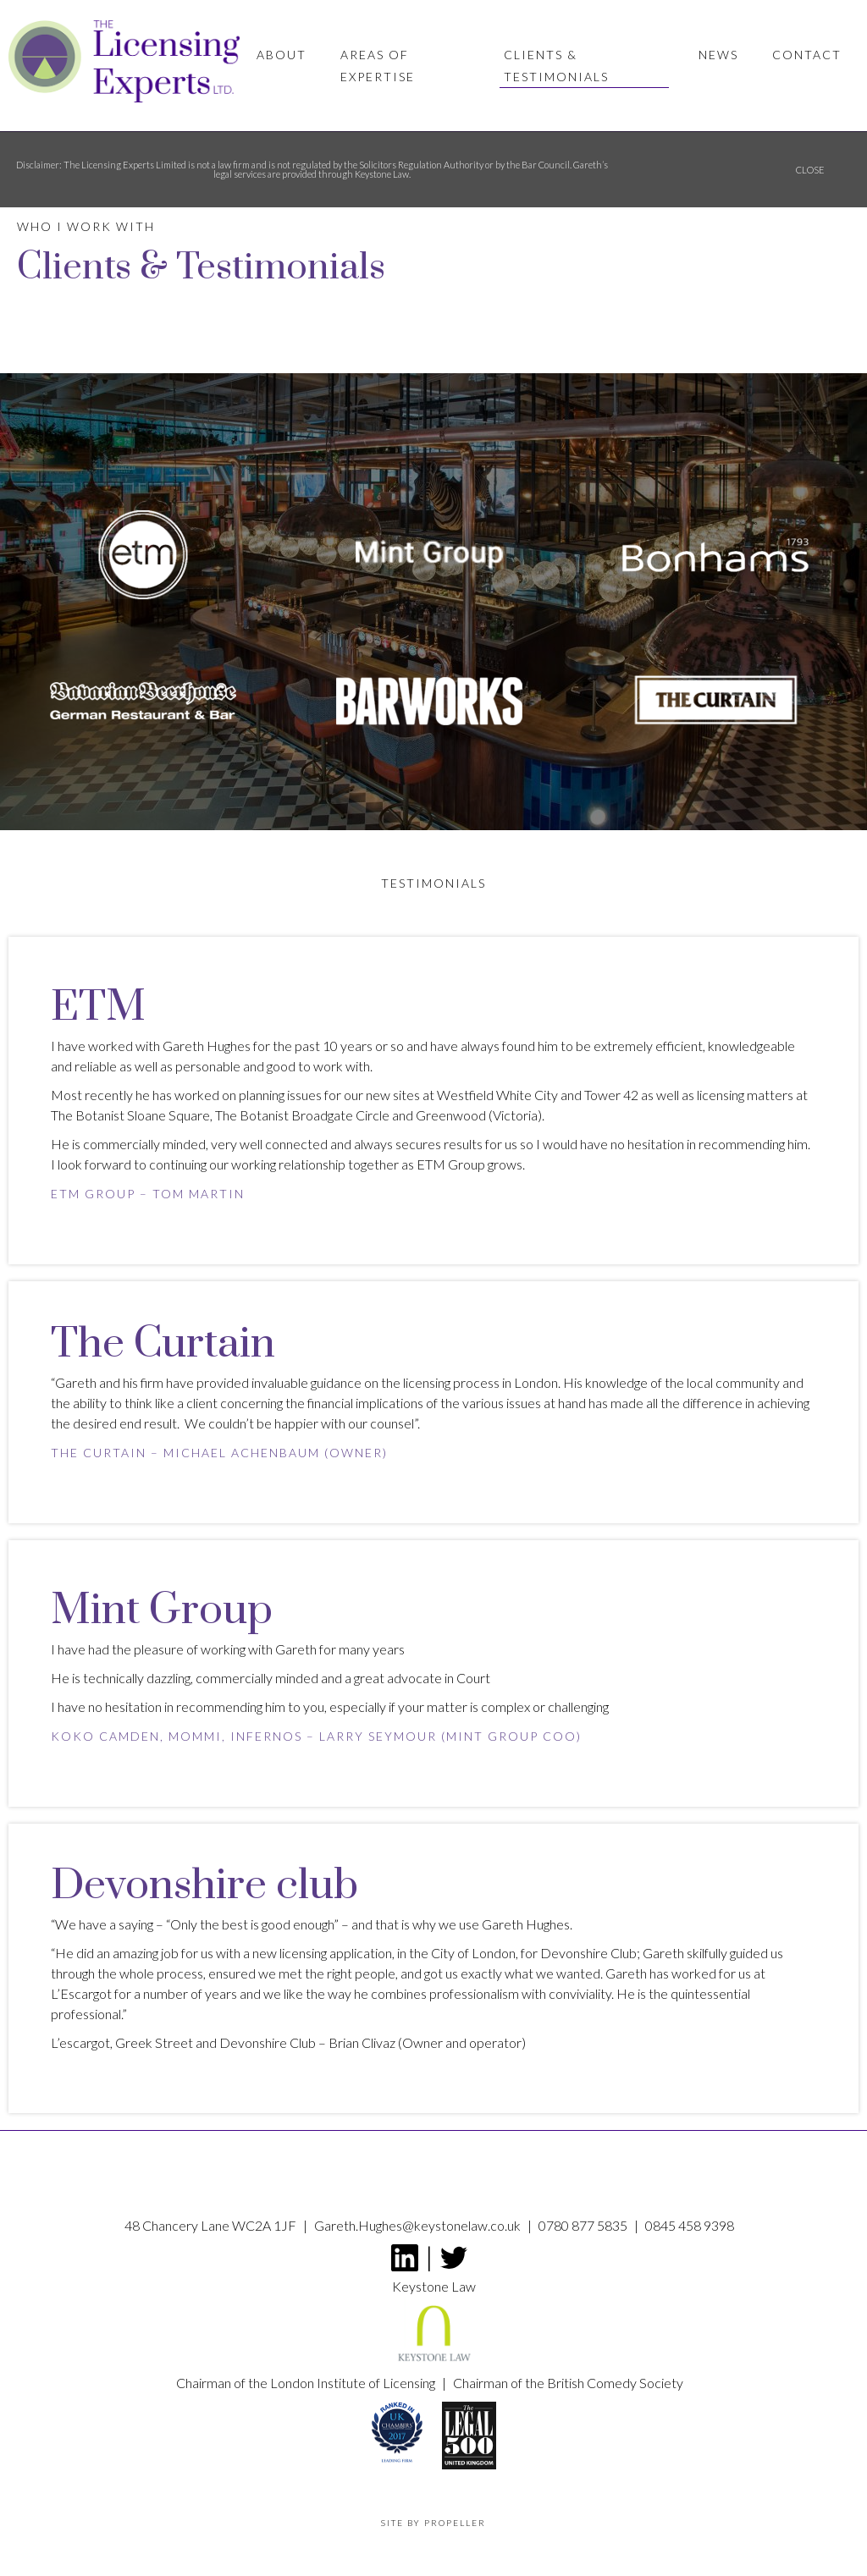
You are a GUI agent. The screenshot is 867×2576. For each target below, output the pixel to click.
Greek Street (153, 2042)
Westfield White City (496, 1095)
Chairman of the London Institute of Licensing (307, 2383)
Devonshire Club (266, 2042)
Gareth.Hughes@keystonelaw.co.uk (418, 2225)
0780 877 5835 (584, 2225)
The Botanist (87, 1115)
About (281, 54)
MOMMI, (197, 1736)
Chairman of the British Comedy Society (568, 2383)
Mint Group (492, 1736)
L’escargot (80, 2042)
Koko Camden (105, 1736)
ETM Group (93, 1193)
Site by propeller (433, 2523)
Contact (807, 54)
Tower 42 (610, 1095)
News (718, 54)
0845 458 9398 (689, 2225)
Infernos (264, 1736)
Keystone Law (434, 2325)
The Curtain (98, 1452)
